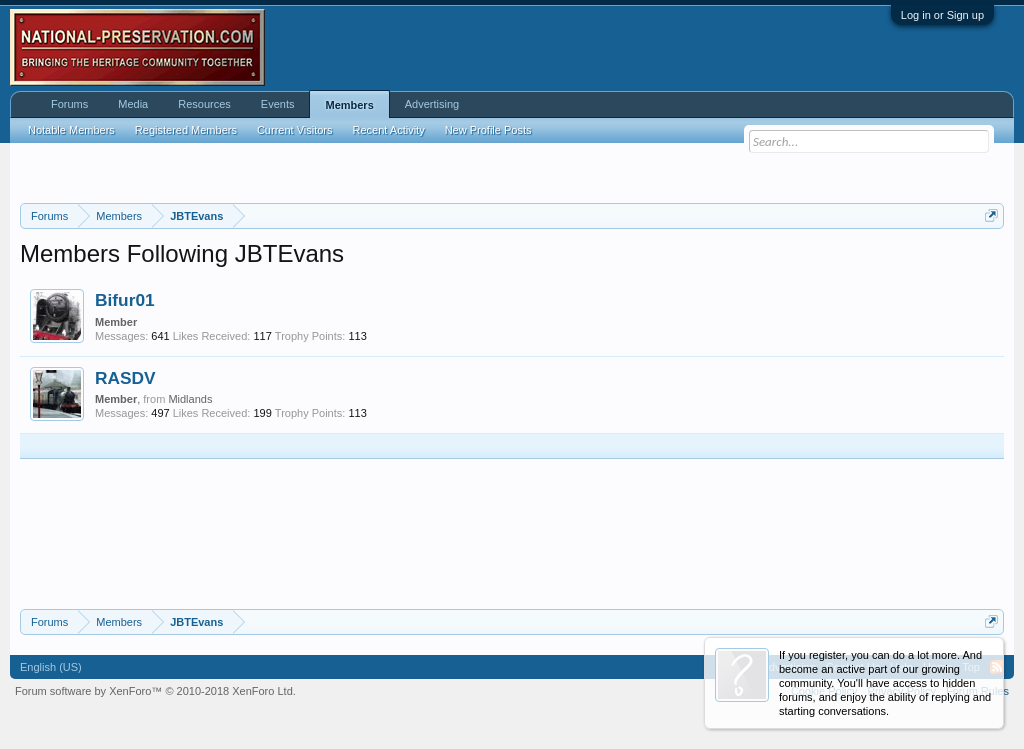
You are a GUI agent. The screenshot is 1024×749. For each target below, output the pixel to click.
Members (349, 105)
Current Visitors (295, 130)
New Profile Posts (488, 130)
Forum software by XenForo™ (155, 691)
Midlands (190, 399)
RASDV (125, 378)
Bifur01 (125, 300)
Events (278, 104)
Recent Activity (389, 130)
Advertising (432, 104)
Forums (69, 104)
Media (133, 104)
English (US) (51, 667)
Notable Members (71, 130)
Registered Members (186, 130)
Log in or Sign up (942, 15)
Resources (204, 104)
